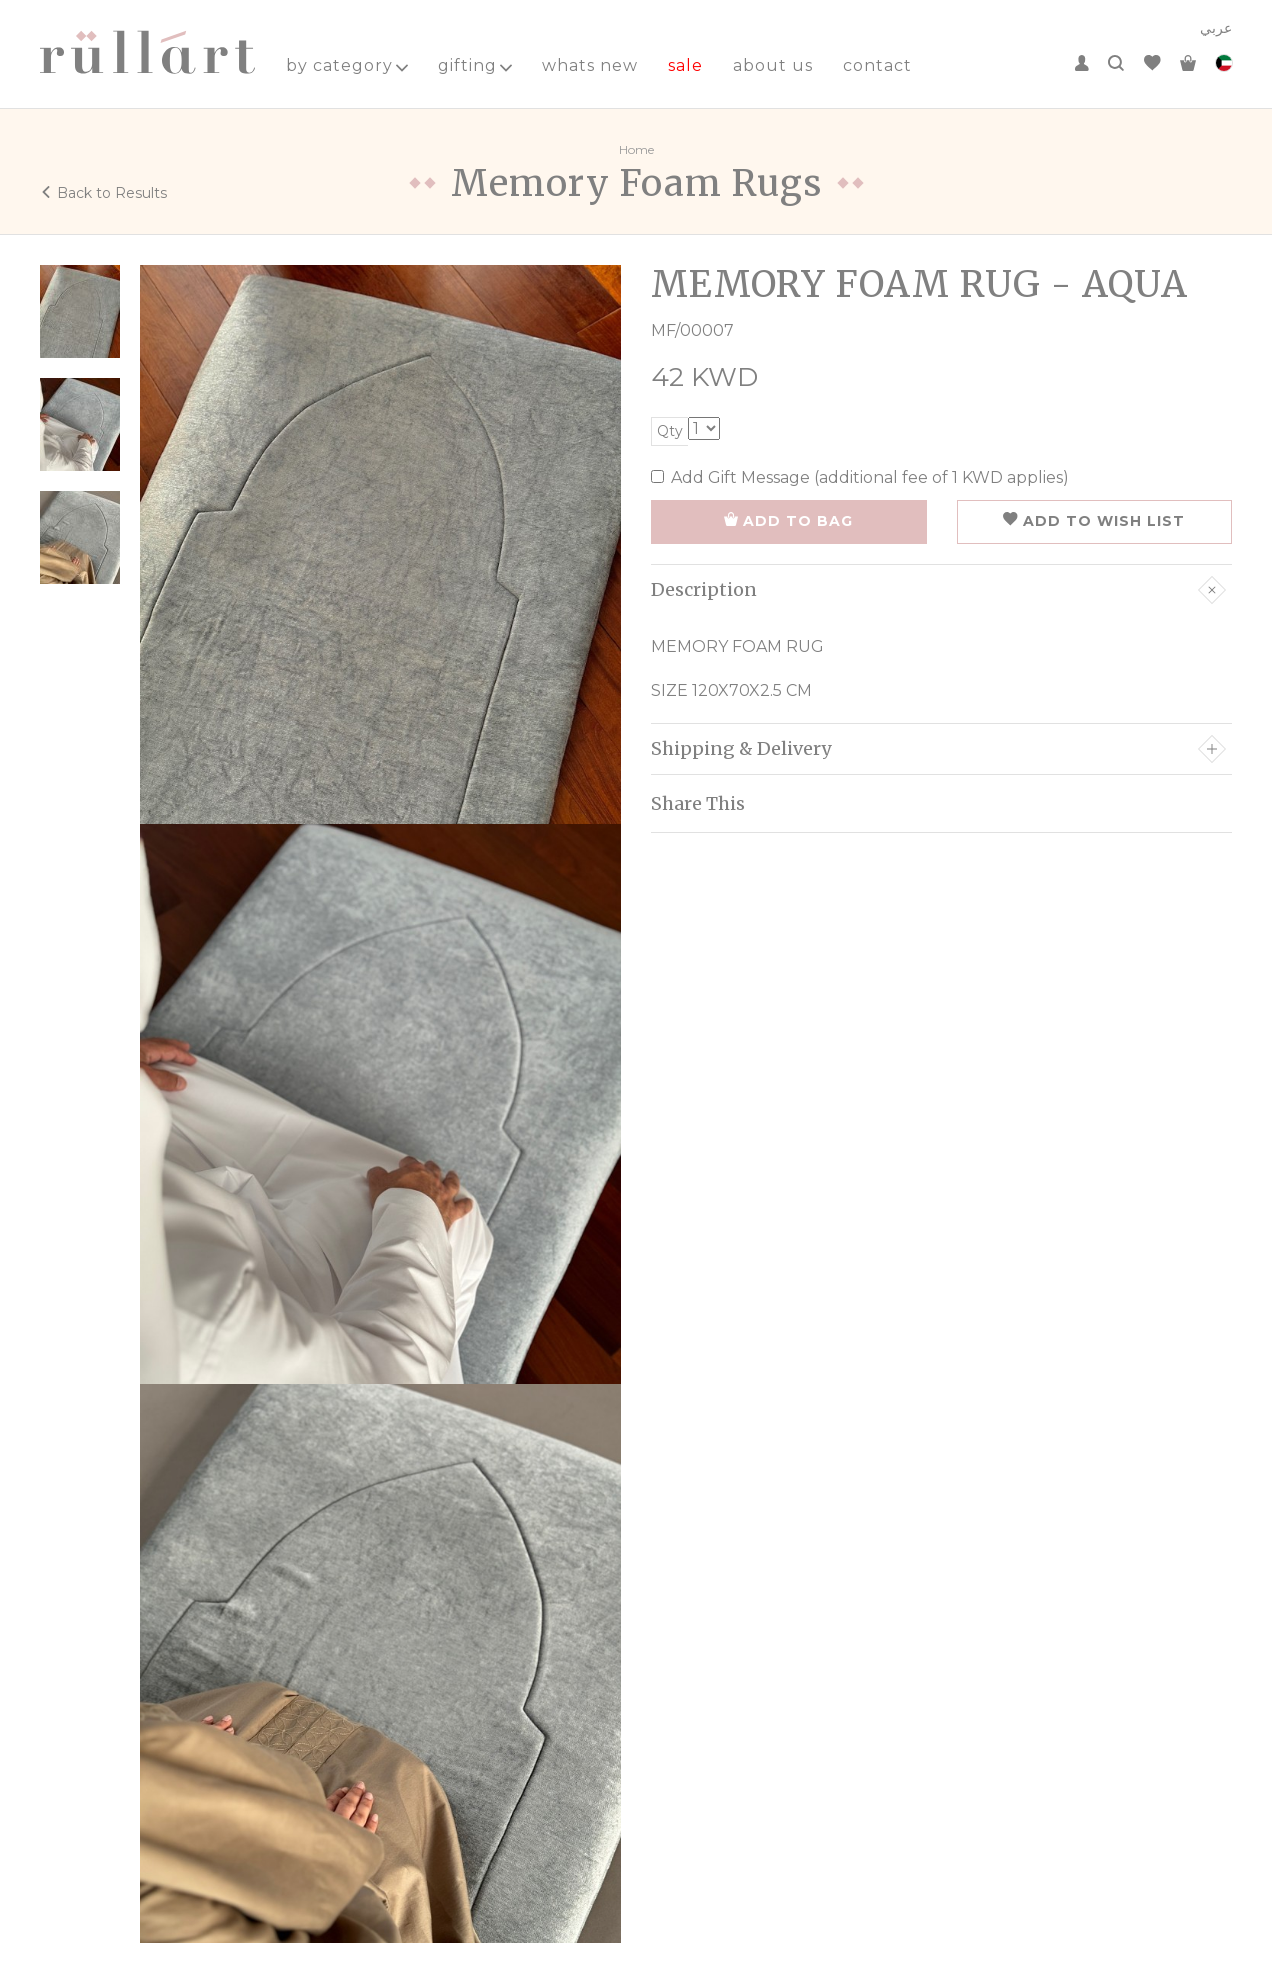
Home (636, 149)
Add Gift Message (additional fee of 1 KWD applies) (860, 477)
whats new (590, 65)
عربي (1216, 28)
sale (685, 65)
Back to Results (103, 193)
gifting (475, 65)
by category (347, 65)
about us (773, 65)
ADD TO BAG (788, 521)
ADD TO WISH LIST (1094, 521)
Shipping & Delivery (938, 749)
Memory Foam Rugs (636, 183)
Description (938, 590)
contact (877, 65)
